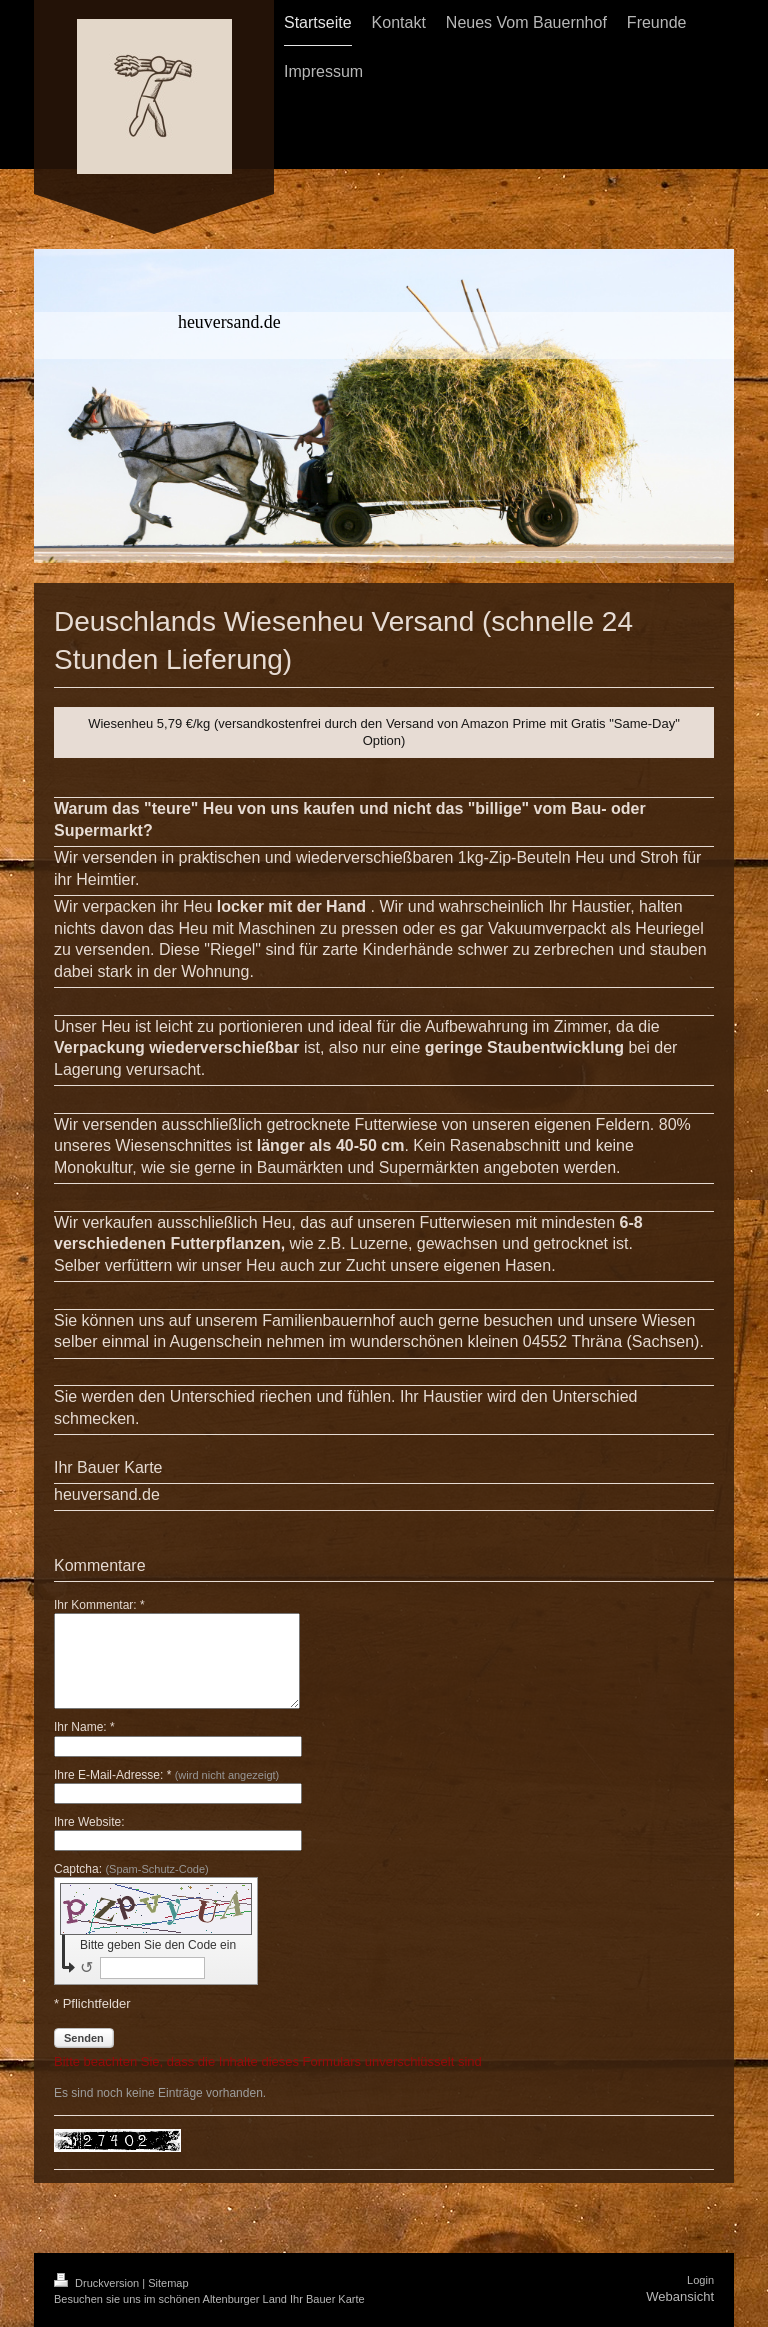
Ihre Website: (89, 1822)
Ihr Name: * (84, 1727)
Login (700, 2280)
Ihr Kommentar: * (99, 1605)
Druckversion (98, 2283)
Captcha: (131, 1869)
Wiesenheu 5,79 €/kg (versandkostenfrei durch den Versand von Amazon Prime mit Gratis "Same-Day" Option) (384, 732)
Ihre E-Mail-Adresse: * (166, 1775)
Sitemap (168, 2283)
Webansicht (680, 2296)
